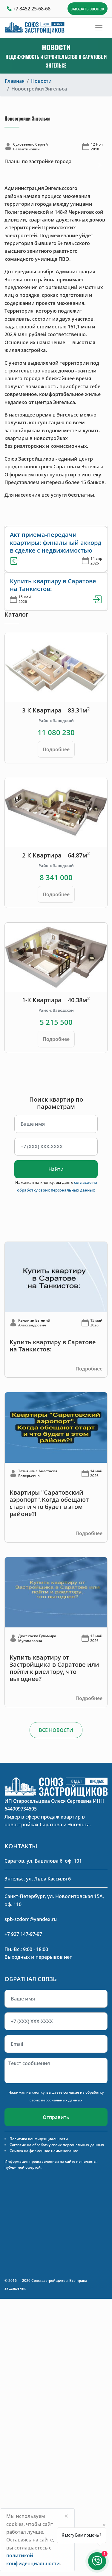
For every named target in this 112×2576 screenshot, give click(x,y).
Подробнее (56, 749)
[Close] (66, 2516)
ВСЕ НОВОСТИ (56, 1730)
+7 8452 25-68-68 (31, 8)
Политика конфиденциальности (39, 2138)
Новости (41, 81)
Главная (14, 81)
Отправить (56, 2117)
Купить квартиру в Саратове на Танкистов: (53, 585)
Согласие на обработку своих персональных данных (57, 2144)
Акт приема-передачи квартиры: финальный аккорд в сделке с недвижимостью (55, 542)
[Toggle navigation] (98, 28)
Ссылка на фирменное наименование (44, 2150)
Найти (56, 1169)
